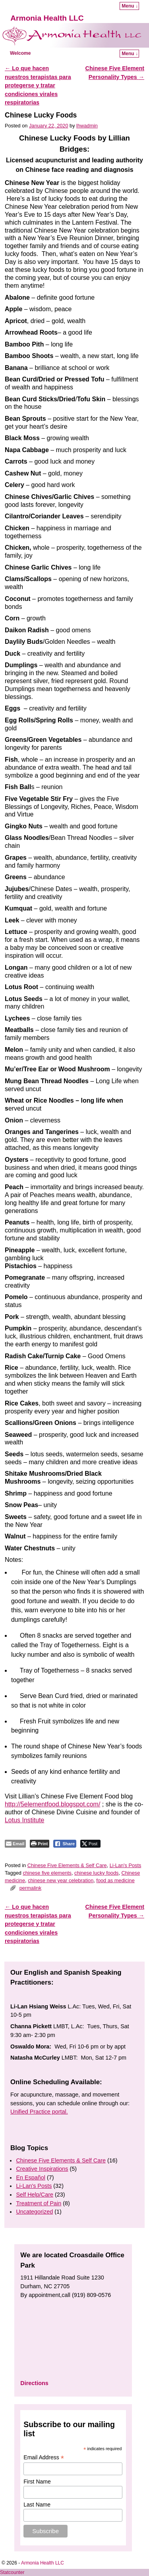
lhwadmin (87, 126)
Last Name (36, 2504)
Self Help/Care (34, 2194)
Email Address (43, 2457)
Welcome (20, 53)
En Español (30, 2177)
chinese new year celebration (60, 1880)
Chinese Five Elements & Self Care (67, 1865)
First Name (36, 2481)
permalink (30, 1888)
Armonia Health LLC (46, 18)
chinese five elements (47, 1873)
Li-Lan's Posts (125, 1865)
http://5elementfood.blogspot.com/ (52, 1804)
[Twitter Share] (90, 1844)
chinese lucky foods (96, 1873)
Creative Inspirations (42, 2169)
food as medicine (115, 1880)
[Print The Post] (39, 1844)
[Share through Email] (15, 1844)
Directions (34, 2383)
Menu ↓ (130, 6)
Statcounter (12, 2572)
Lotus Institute (24, 1820)
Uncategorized (34, 2211)
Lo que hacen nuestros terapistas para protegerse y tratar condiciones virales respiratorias (38, 85)
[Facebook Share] (64, 1844)
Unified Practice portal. (39, 2111)
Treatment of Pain (38, 2203)
